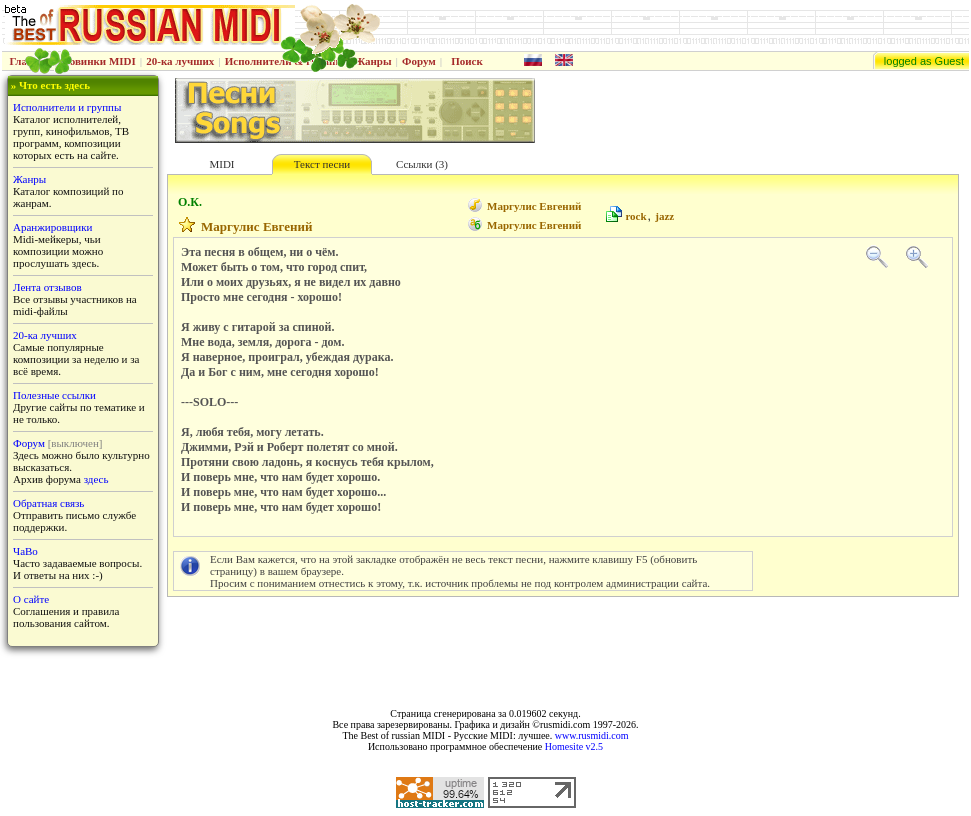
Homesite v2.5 (574, 746)
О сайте (31, 599)
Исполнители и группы (67, 107)
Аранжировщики (52, 227)
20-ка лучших (180, 61)
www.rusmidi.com (592, 735)
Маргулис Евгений (534, 206)
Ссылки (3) (422, 164)
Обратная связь (48, 503)
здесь (96, 479)
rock (635, 216)
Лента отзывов (47, 287)
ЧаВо (25, 551)
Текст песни (322, 164)
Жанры (372, 61)
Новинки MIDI (98, 61)
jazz (664, 216)
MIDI (221, 164)
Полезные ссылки (54, 395)
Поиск (467, 61)
